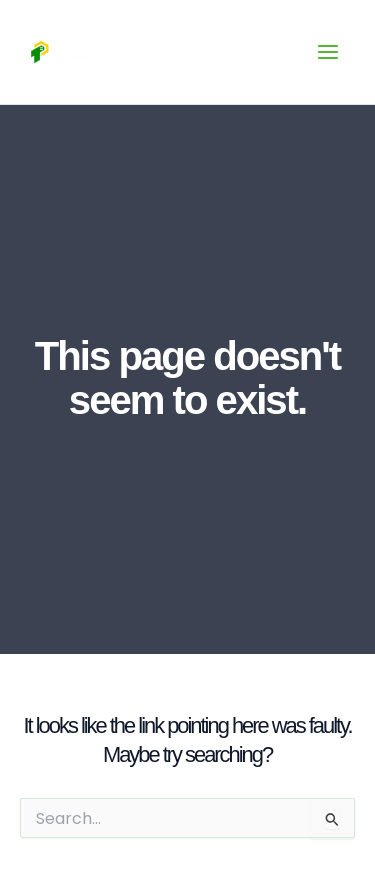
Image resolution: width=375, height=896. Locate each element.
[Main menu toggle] (328, 52)
